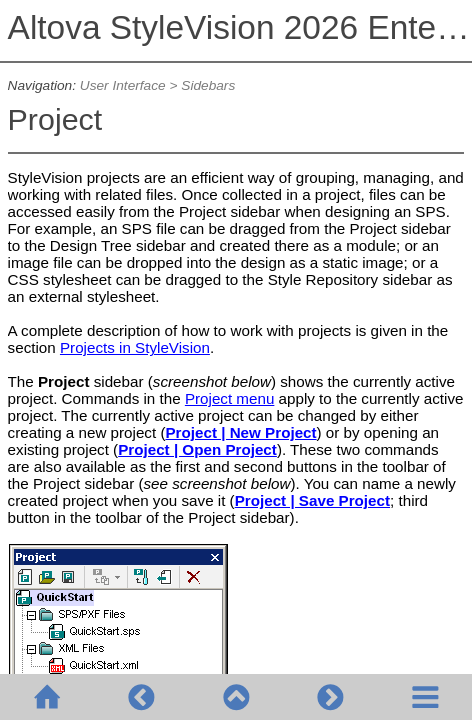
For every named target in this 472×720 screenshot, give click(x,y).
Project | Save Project (312, 500)
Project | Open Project (197, 449)
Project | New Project (240, 432)
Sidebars (208, 85)
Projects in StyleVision (135, 347)
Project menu (229, 398)
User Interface (123, 85)
